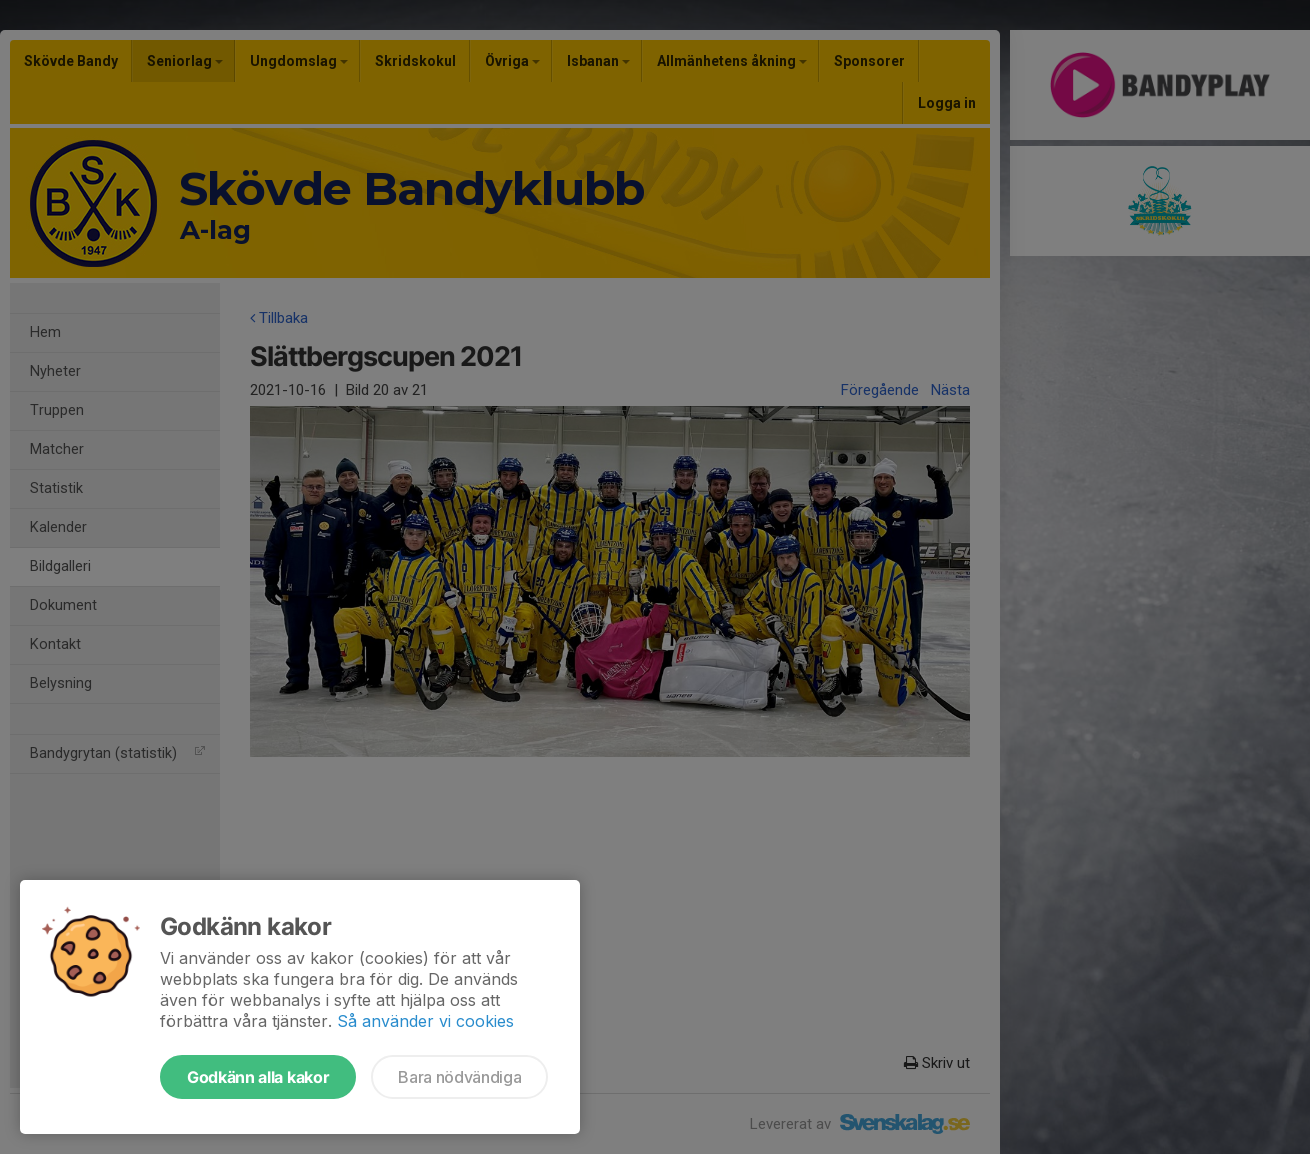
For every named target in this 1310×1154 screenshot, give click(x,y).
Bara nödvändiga (459, 1077)
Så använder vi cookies (425, 1021)
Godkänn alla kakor (258, 1077)
